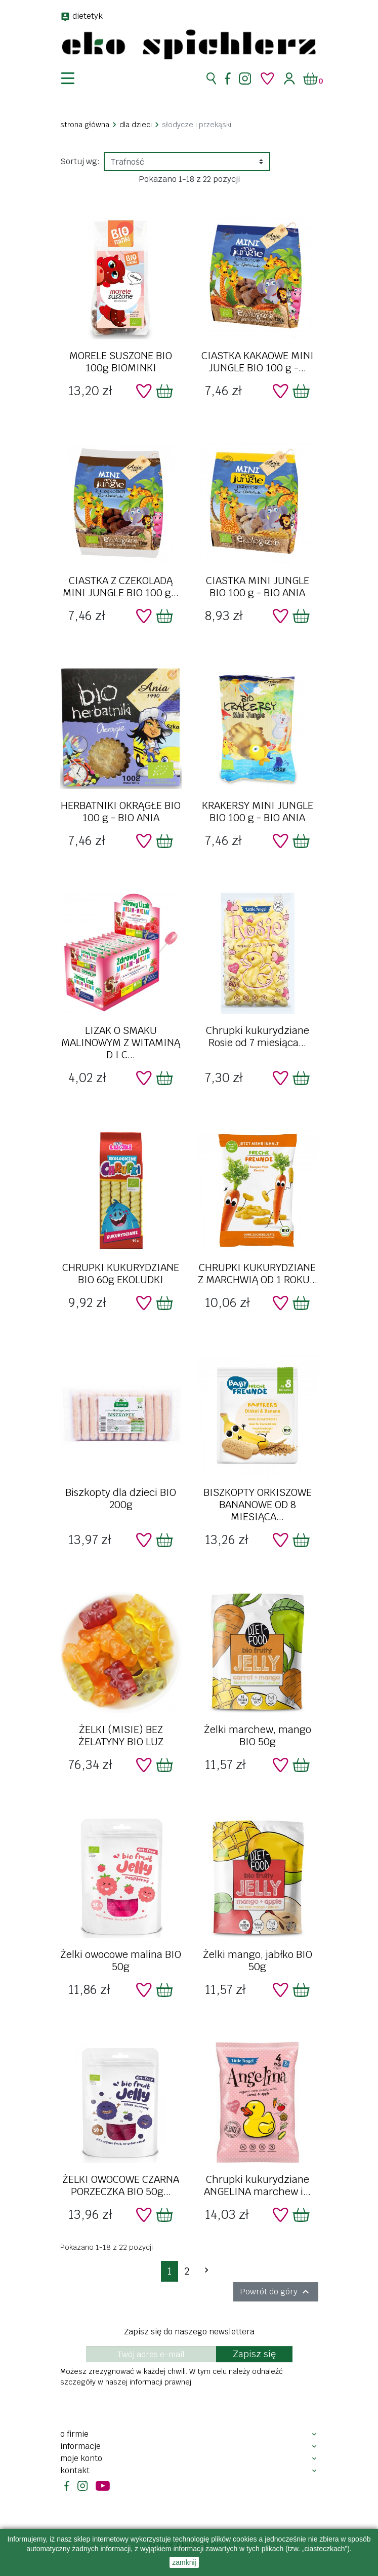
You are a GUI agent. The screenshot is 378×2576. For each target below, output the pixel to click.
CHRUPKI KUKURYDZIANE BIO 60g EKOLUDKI (120, 1273)
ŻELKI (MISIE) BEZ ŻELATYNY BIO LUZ (120, 1735)
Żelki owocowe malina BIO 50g (120, 1960)
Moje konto (81, 2458)
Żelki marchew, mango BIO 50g (257, 1735)
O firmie (74, 2434)
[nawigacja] (74, 78)
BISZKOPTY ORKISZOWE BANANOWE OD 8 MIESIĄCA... (257, 1504)
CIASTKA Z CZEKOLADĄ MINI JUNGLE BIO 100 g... (121, 586)
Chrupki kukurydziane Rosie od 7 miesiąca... (257, 1036)
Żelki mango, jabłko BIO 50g (257, 1960)
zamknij (184, 2562)
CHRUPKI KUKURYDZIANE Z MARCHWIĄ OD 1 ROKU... (257, 1273)
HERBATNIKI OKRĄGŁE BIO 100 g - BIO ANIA (121, 811)
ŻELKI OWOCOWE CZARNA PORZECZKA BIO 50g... (120, 2185)
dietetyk (87, 16)
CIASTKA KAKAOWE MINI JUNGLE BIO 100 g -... (257, 361)
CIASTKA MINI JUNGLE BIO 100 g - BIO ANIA (257, 586)
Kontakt (75, 2470)
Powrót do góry (276, 2292)
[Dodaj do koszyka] (164, 391)
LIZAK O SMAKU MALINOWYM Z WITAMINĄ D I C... (120, 1042)
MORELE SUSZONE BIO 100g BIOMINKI (120, 361)
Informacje (80, 2446)
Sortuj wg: (80, 161)
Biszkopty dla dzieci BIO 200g (120, 1498)
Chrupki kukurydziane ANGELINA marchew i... (257, 2185)
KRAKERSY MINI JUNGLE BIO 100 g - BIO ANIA (257, 811)
